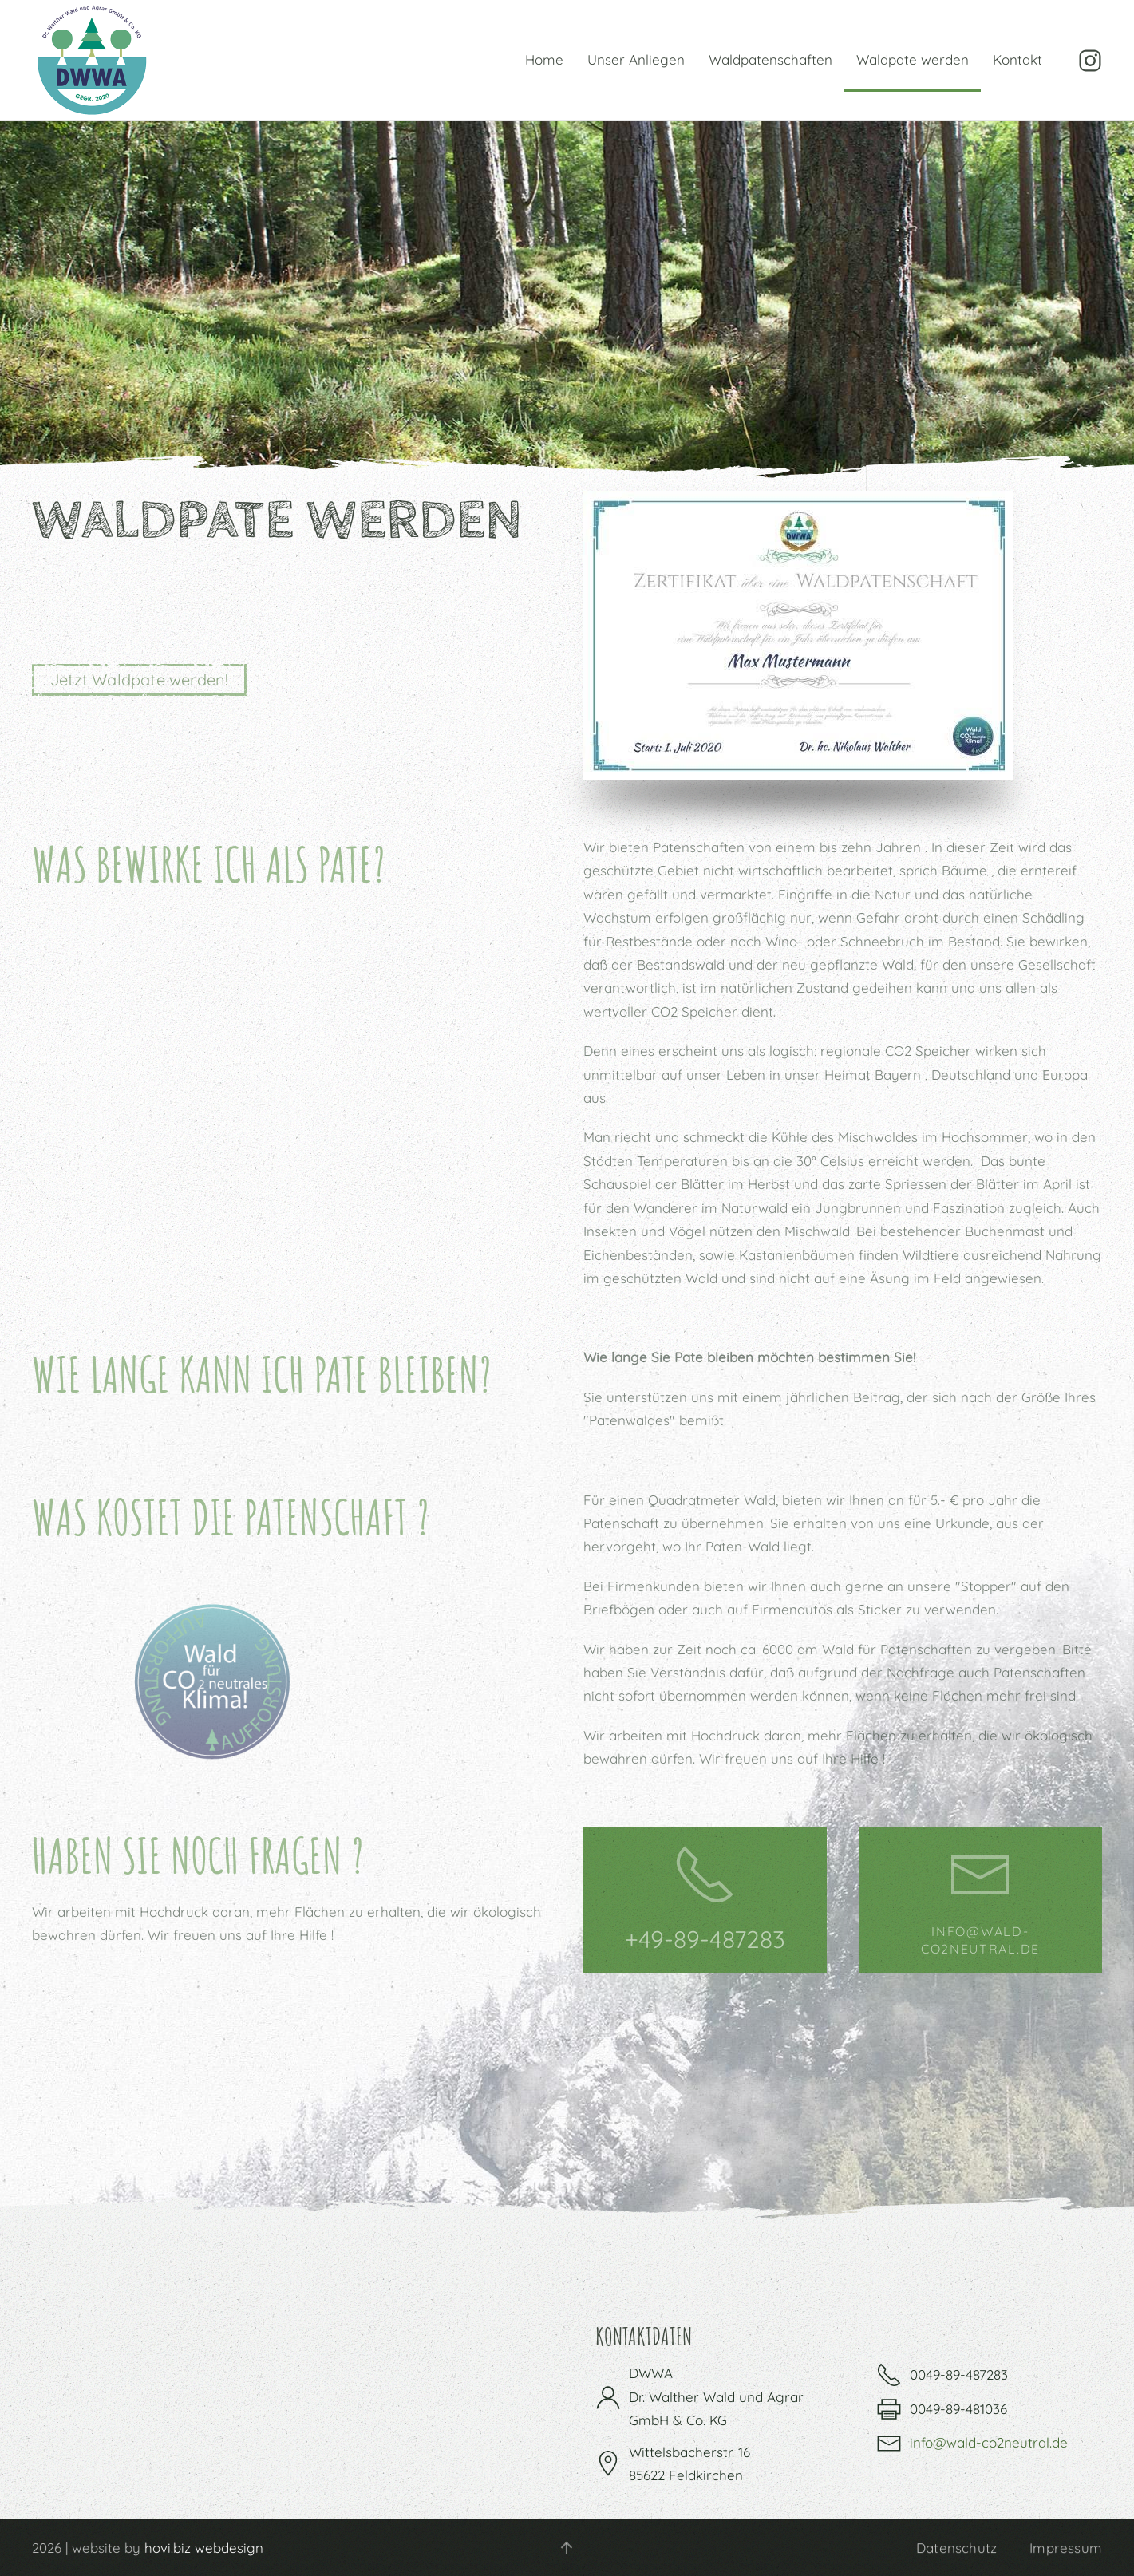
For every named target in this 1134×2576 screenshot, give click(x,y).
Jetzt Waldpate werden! (139, 679)
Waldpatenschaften (770, 59)
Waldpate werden (912, 59)
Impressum (1065, 2550)
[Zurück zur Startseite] (92, 60)
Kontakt (1017, 59)
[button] (564, 2548)
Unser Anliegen (636, 59)
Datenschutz (956, 2550)
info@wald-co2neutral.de (989, 2442)
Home (544, 59)
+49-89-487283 (705, 1939)
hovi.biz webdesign (200, 2547)
